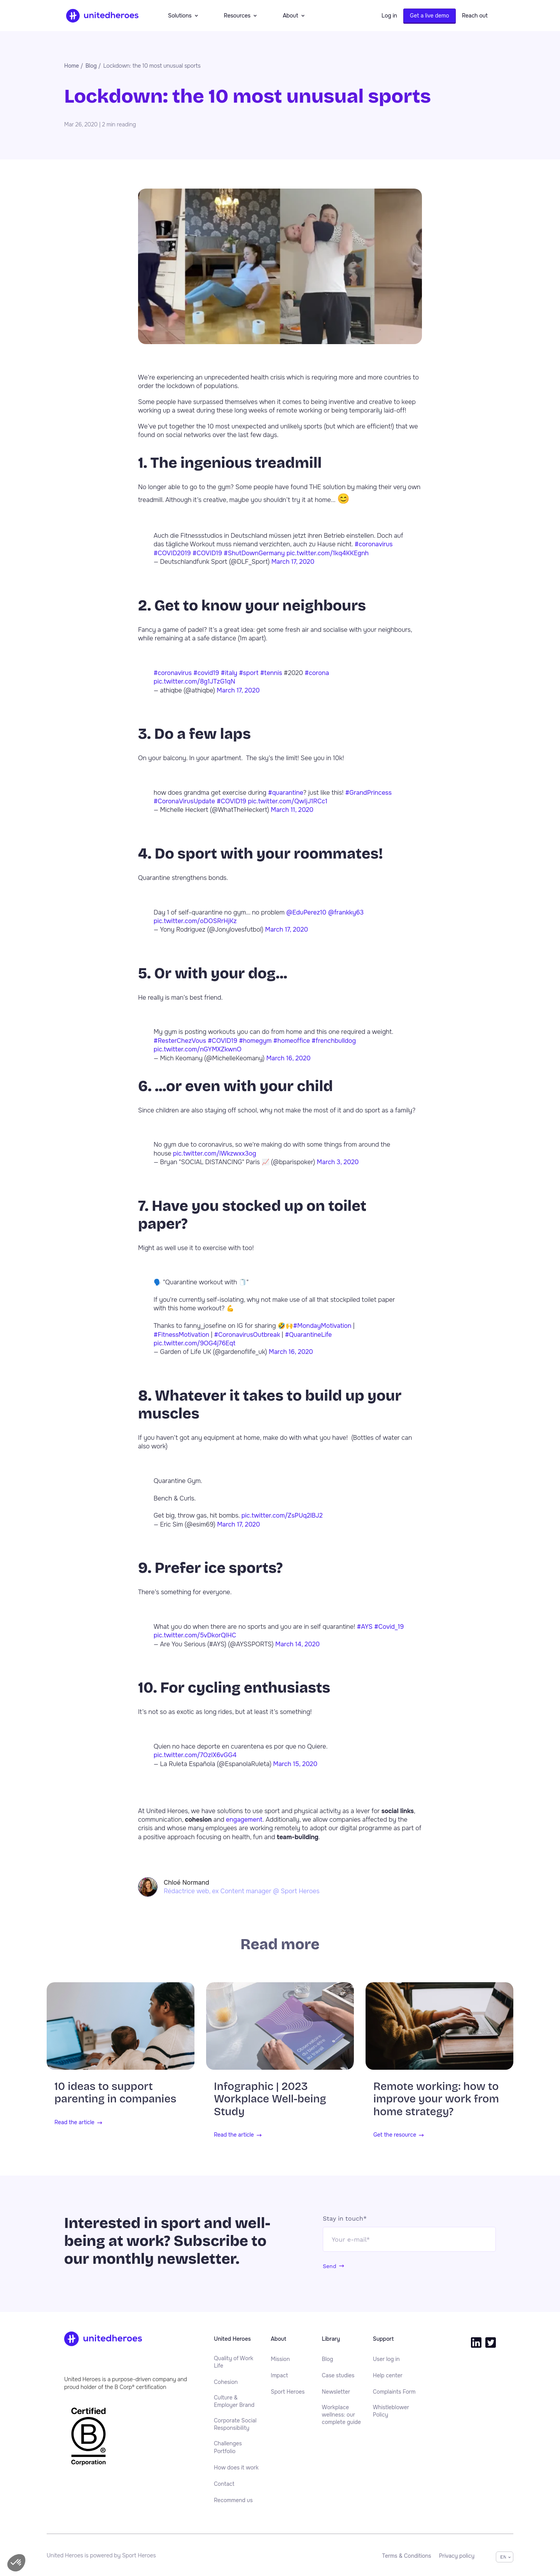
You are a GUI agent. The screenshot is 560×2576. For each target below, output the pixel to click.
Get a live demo (429, 15)
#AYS (365, 1627)
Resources (240, 15)
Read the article (74, 2123)
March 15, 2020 (295, 1764)
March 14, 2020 (297, 1644)
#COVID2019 (172, 553)
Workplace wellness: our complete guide (341, 2415)
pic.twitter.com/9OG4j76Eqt (194, 1343)
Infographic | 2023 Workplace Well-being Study (270, 2099)
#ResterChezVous (180, 1041)
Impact (279, 2375)
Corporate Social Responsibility (235, 2424)
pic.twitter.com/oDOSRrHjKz (195, 921)
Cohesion (226, 2381)
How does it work (236, 2467)
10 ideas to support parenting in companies (115, 2092)
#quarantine (285, 793)
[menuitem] (236, 2362)
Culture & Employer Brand (234, 2401)
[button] (16, 2562)
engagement (244, 1819)
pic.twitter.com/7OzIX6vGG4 (195, 1755)
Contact (224, 2483)
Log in (389, 15)
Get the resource (394, 2135)
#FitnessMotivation (181, 1335)
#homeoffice (291, 1041)
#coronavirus (374, 544)
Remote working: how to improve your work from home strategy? (436, 2099)
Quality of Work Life (233, 2362)
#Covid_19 (389, 1627)
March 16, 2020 (288, 1058)
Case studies (338, 2375)
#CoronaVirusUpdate (184, 801)
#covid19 (206, 673)
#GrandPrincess (368, 793)
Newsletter (336, 2391)
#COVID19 (207, 553)
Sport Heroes (287, 2391)
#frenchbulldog (334, 1041)
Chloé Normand (186, 1882)
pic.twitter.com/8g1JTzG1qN (194, 681)
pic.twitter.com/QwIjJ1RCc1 (287, 801)
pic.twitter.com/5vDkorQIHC (195, 1635)
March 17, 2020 (293, 562)
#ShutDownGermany (254, 553)
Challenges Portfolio (228, 2447)
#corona (317, 673)
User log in (386, 2359)
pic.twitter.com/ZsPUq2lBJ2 (282, 1515)
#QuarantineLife (308, 1335)
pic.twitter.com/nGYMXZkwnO (198, 1049)
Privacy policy (456, 2555)
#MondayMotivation (322, 1326)
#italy (229, 673)
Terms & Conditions (406, 2555)
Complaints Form (394, 2391)
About (293, 15)
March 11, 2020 (292, 810)
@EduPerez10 (306, 912)
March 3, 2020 (338, 1162)
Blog (327, 2359)
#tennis (271, 673)
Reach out (475, 15)
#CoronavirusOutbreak (247, 1335)
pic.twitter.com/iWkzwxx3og (214, 1153)
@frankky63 (346, 912)
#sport (248, 673)
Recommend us (233, 2500)
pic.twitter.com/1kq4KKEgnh (328, 553)
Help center (387, 2375)
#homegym (255, 1041)
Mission (280, 2359)
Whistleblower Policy (391, 2411)
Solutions (183, 15)
